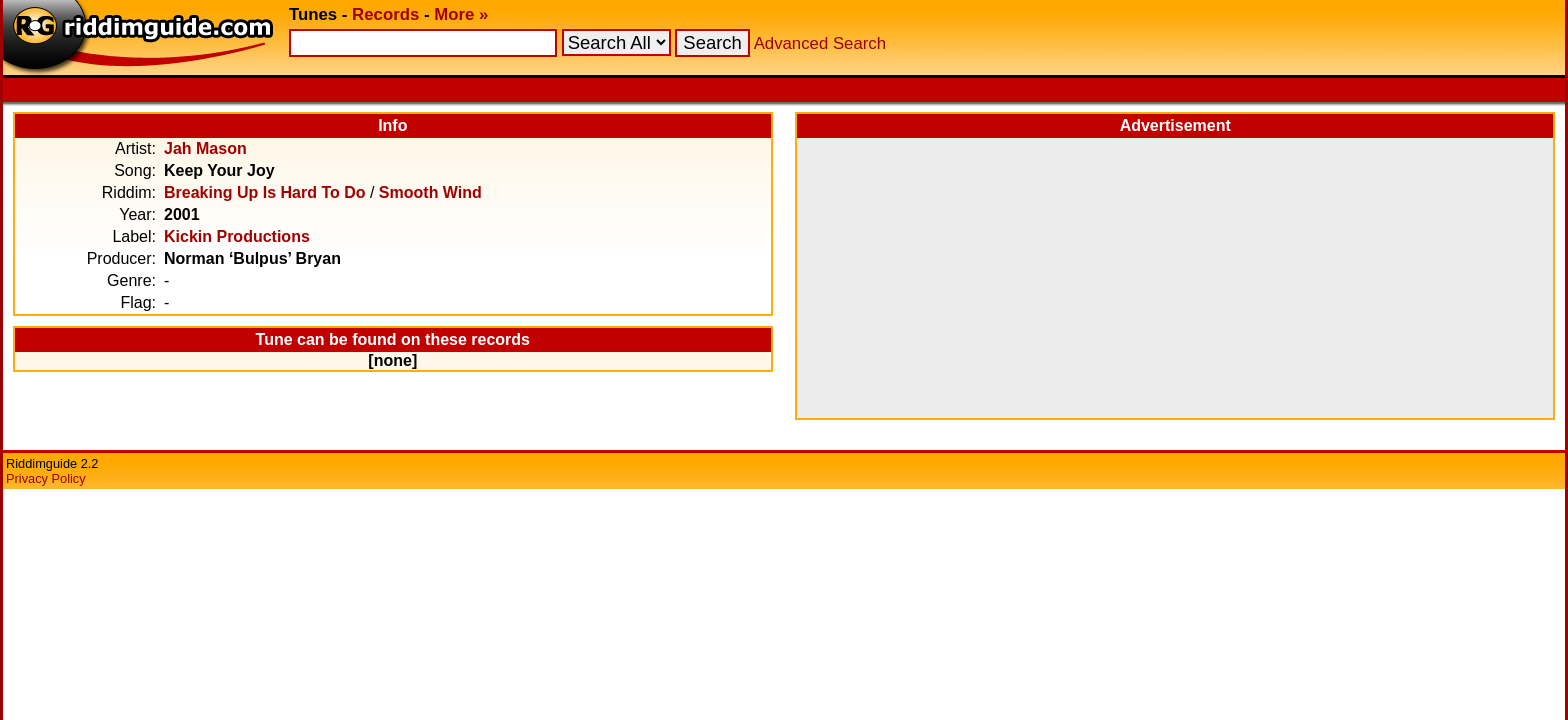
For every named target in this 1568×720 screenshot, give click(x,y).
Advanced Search (820, 43)
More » (461, 14)
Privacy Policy (46, 478)
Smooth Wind (430, 192)
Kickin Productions (237, 236)
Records (385, 14)
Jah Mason (205, 148)
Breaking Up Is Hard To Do (265, 192)
